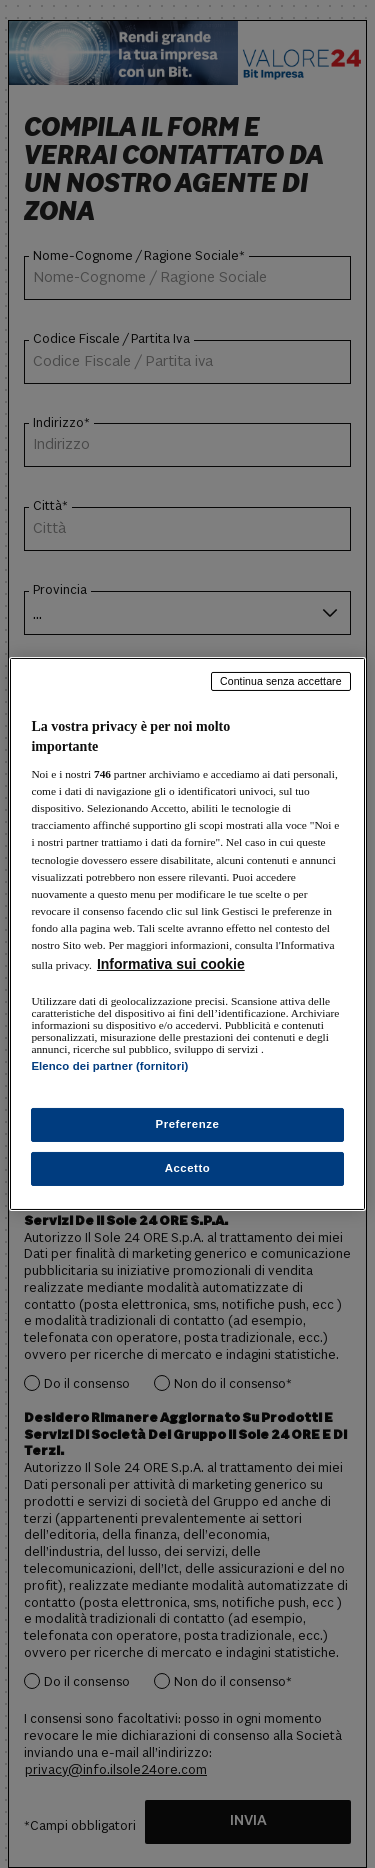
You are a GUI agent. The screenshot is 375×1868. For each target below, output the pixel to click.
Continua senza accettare (281, 681)
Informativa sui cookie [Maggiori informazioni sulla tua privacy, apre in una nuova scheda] (171, 964)
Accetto (188, 1168)
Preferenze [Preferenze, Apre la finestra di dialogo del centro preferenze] (188, 1124)
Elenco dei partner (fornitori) (109, 1066)
